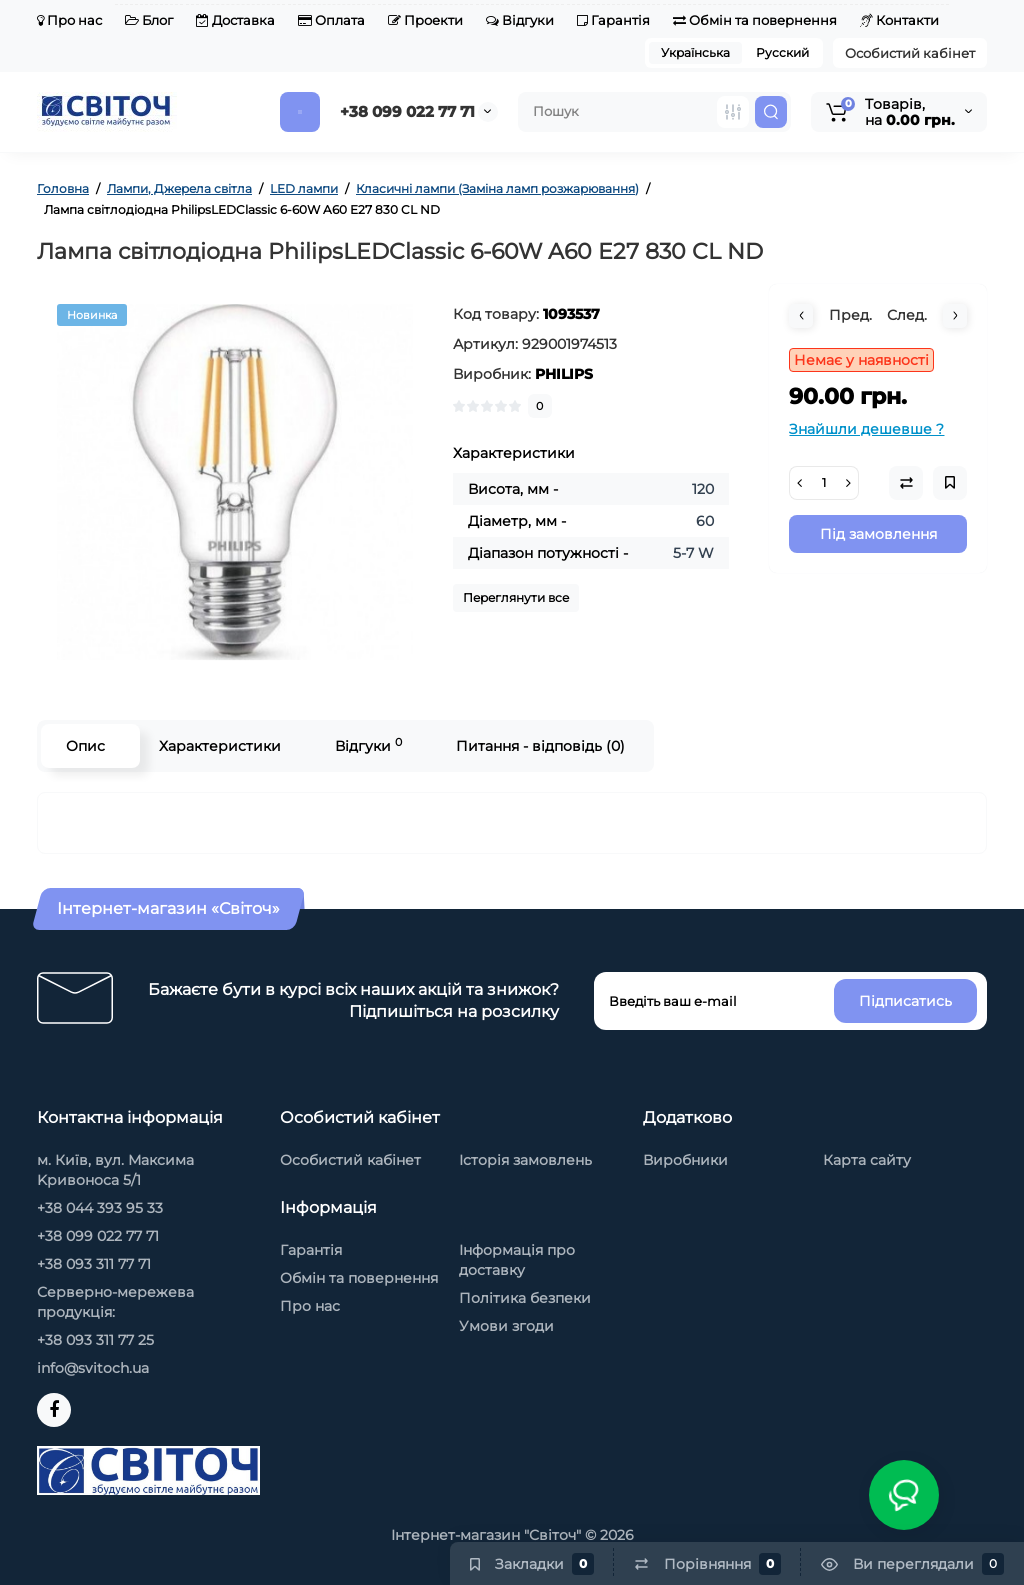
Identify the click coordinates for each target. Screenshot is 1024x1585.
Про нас (69, 20)
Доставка (235, 20)
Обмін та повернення (755, 20)
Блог (149, 20)
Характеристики (220, 746)
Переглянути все (516, 597)
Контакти (899, 20)
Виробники (685, 1160)
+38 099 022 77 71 (407, 111)
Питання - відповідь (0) (540, 746)
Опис (85, 746)
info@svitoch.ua (93, 1368)
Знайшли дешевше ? (866, 429)
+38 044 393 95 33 (100, 1208)
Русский (782, 52)
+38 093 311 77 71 (94, 1264)
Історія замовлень (525, 1160)
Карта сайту (867, 1160)
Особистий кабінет (910, 53)
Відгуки (520, 20)
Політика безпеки (525, 1298)
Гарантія (613, 20)
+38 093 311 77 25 (95, 1340)
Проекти (425, 20)
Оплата (331, 20)
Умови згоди (506, 1326)
